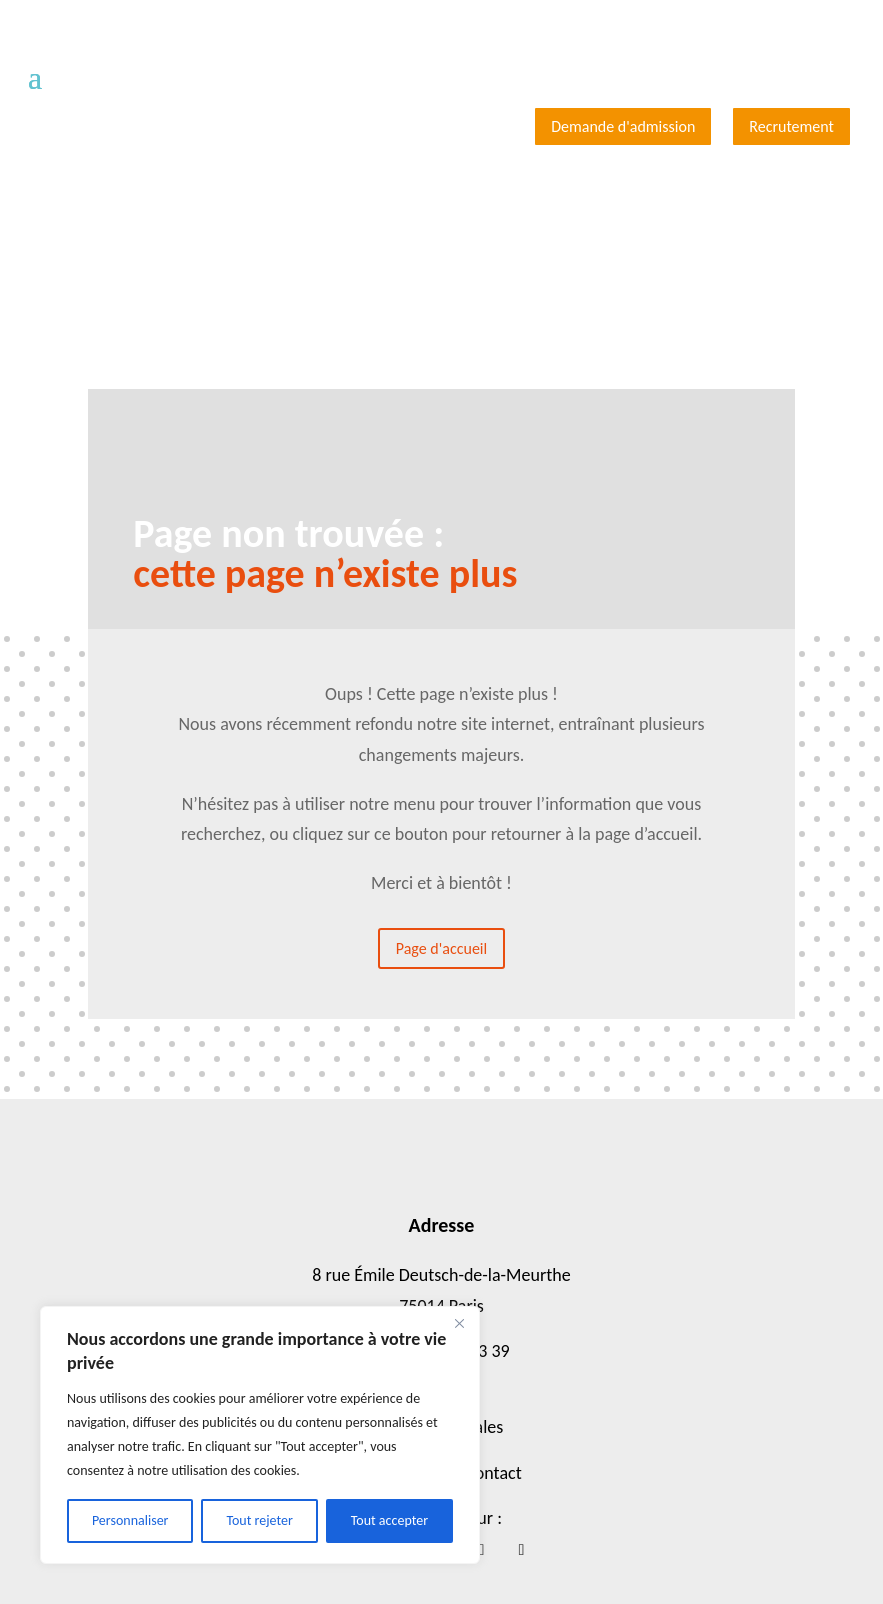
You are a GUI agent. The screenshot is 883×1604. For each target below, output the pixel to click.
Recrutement (791, 126)
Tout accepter (389, 1520)
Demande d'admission (623, 126)
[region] (260, 1435)
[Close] (459, 1323)
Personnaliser (130, 1520)
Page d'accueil (441, 948)
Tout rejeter (259, 1520)
